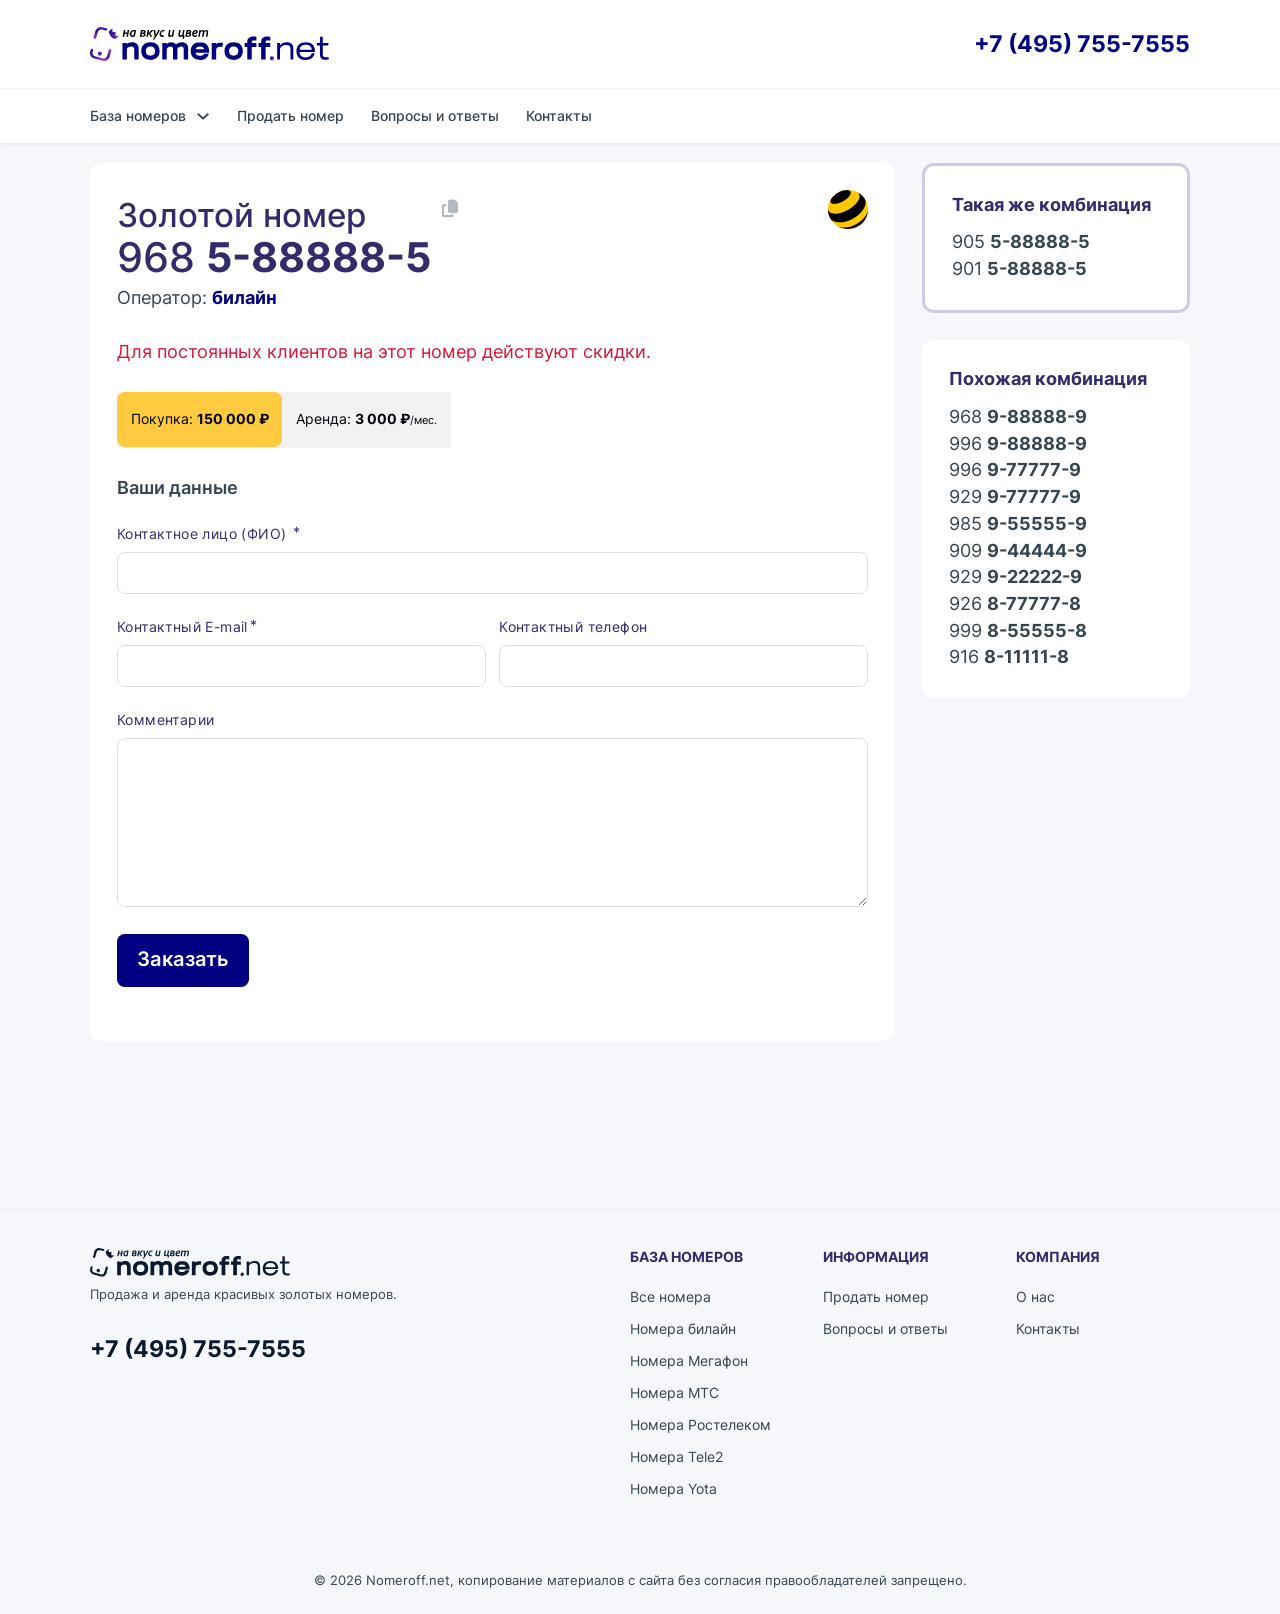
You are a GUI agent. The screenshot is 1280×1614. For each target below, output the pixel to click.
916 (1009, 657)
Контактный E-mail (182, 626)
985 (1018, 524)
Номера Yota (673, 1488)
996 (1018, 444)
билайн (244, 297)
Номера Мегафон (689, 1360)
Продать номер (290, 115)
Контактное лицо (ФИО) (204, 533)
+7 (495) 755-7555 (1082, 44)
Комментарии (165, 719)
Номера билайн (683, 1328)
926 (1015, 604)
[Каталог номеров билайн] (848, 210)
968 (1018, 417)
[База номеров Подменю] (203, 116)
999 (1018, 631)
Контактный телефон (573, 626)
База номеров (138, 115)
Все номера (670, 1296)
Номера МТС (674, 1392)
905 (1021, 242)
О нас (1035, 1296)
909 (1018, 551)
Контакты (559, 115)
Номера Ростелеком (700, 1424)
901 (1019, 269)
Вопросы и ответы (435, 115)
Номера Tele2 (676, 1456)
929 (1015, 497)
